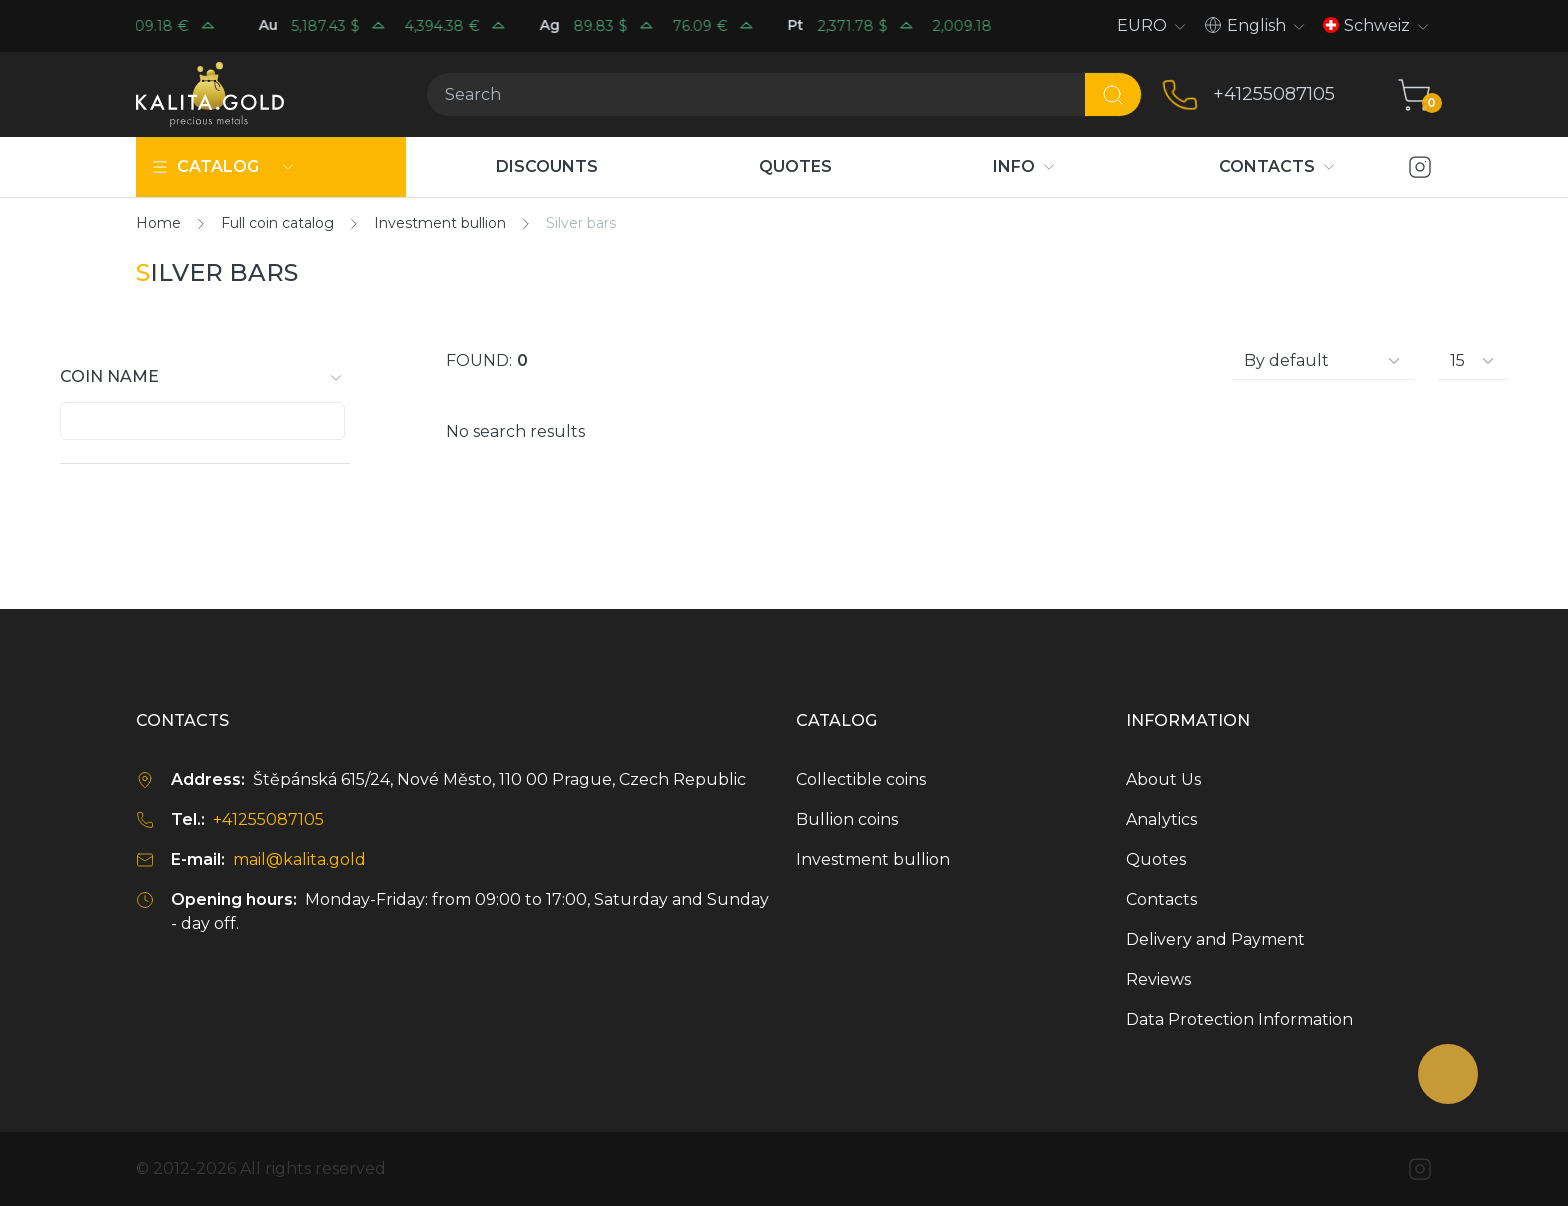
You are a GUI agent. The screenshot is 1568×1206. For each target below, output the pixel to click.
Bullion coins (847, 819)
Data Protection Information (1239, 1019)
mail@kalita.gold (299, 859)
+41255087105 (1274, 94)
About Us (1163, 779)
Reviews (1158, 979)
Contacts (1161, 899)
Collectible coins (861, 779)
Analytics (1161, 819)
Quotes (1156, 859)
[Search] (755, 94)
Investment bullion (873, 859)
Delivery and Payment (1215, 939)
